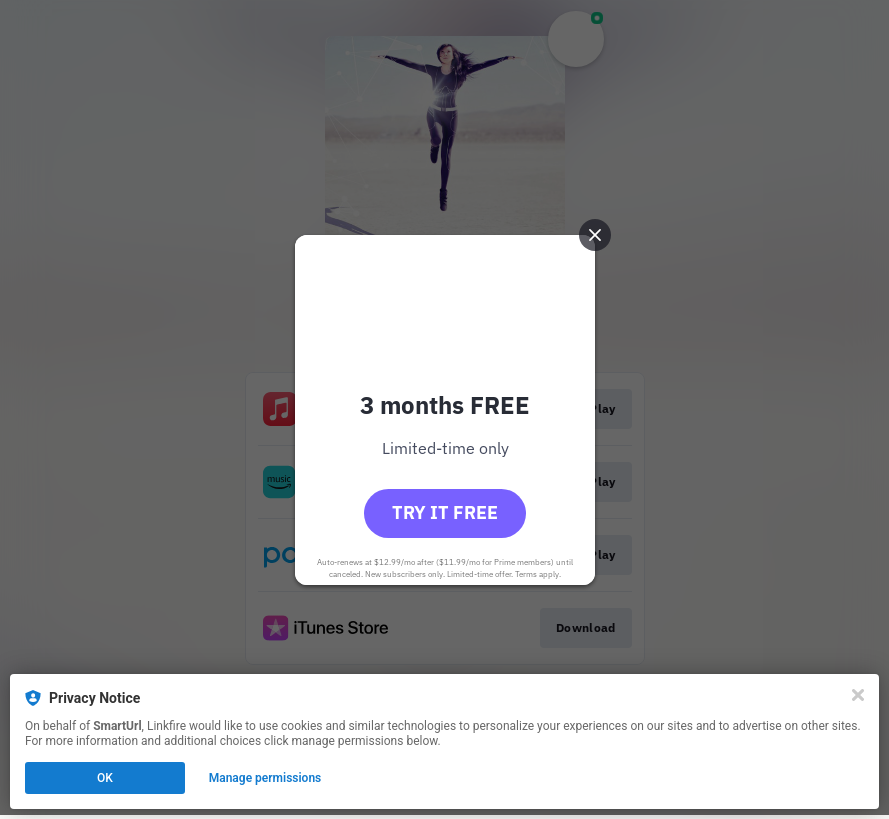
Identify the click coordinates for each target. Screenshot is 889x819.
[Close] (858, 695)
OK (105, 778)
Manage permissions (265, 778)
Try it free (445, 512)
